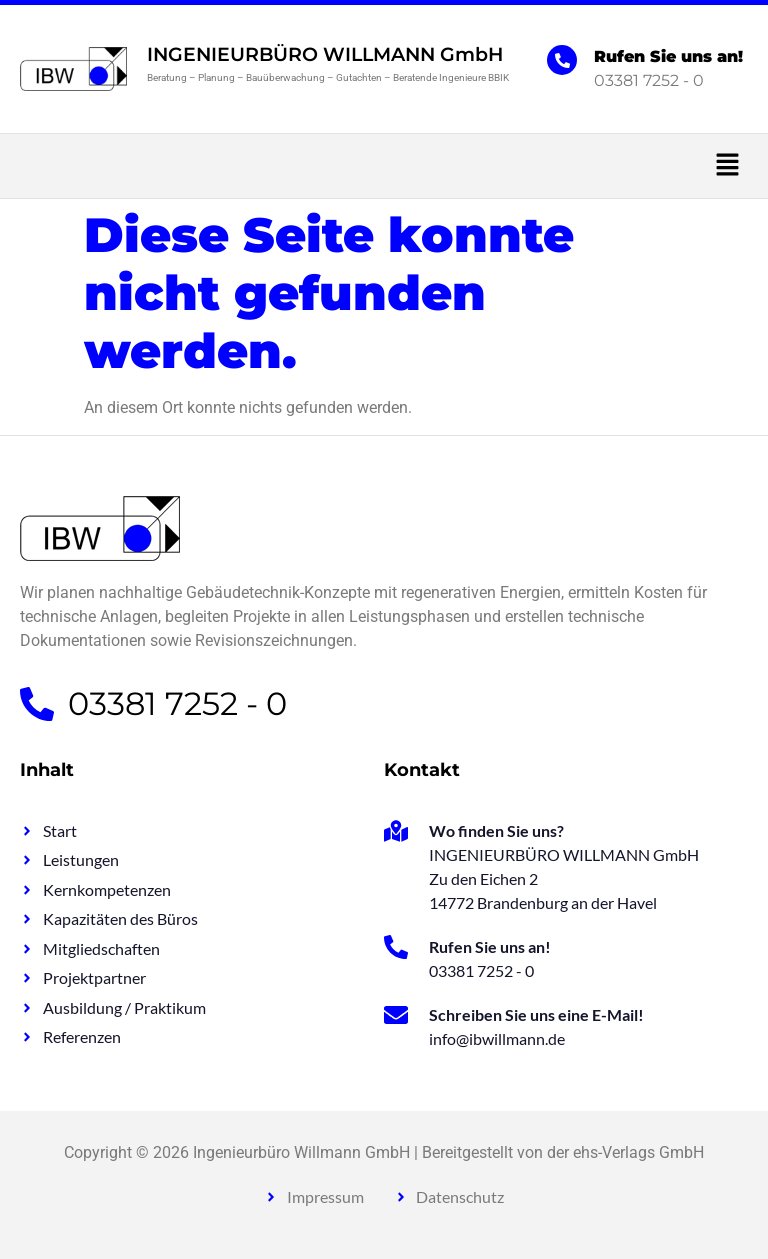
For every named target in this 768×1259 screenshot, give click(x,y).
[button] (384, 166)
